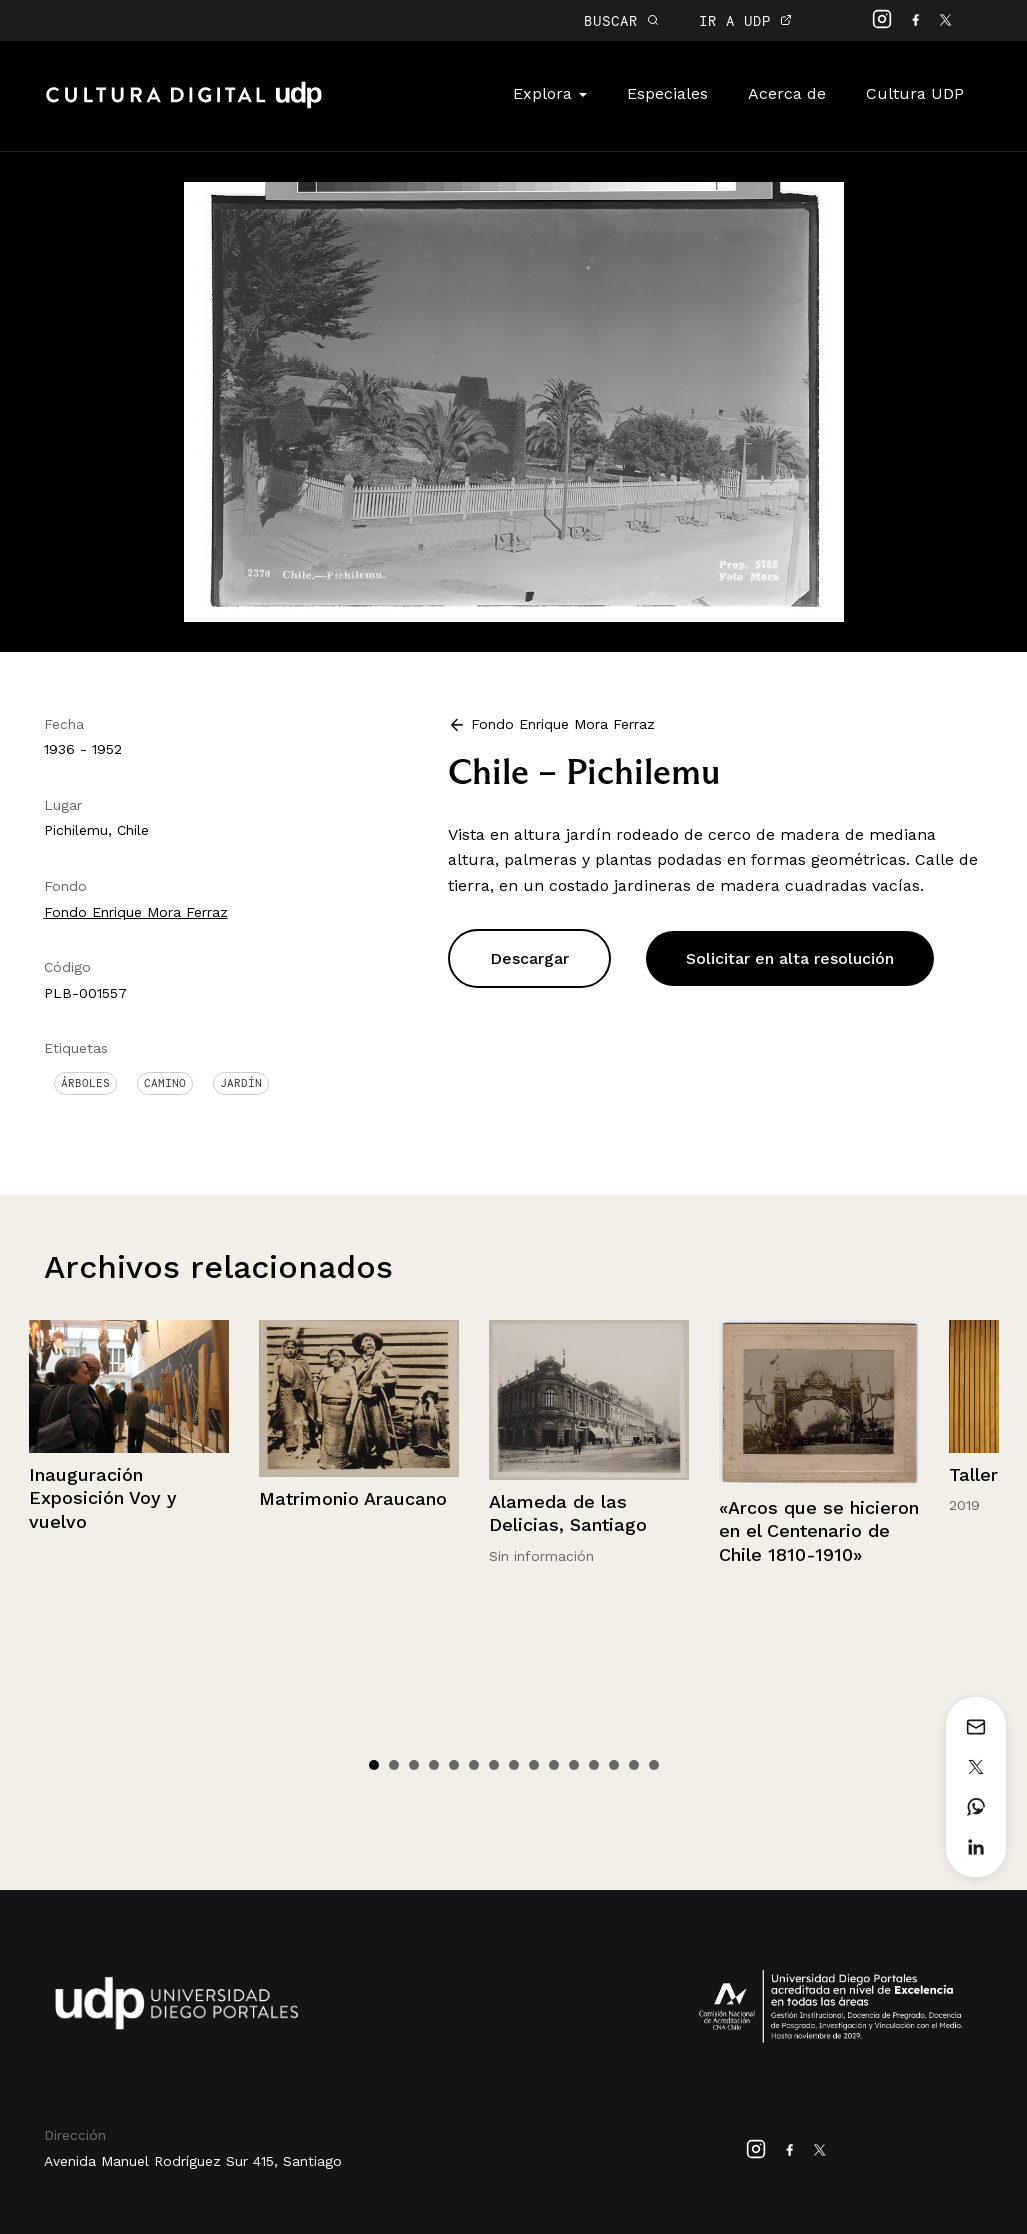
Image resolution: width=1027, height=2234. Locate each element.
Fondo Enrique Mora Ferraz (136, 912)
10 (554, 1765)
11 (574, 1765)
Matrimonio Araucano (353, 1498)
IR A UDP (745, 20)
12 (594, 1765)
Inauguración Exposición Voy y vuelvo (103, 1498)
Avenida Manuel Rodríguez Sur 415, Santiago (193, 2161)
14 (634, 1765)
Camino (165, 1083)
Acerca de (787, 93)
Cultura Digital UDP (184, 106)
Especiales (667, 93)
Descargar (529, 958)
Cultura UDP (915, 93)
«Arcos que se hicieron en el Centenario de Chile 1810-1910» (819, 1531)
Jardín (241, 1083)
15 (654, 1765)
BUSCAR (621, 20)
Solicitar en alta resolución (790, 958)
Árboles (85, 1083)
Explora (550, 93)
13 (614, 1765)
